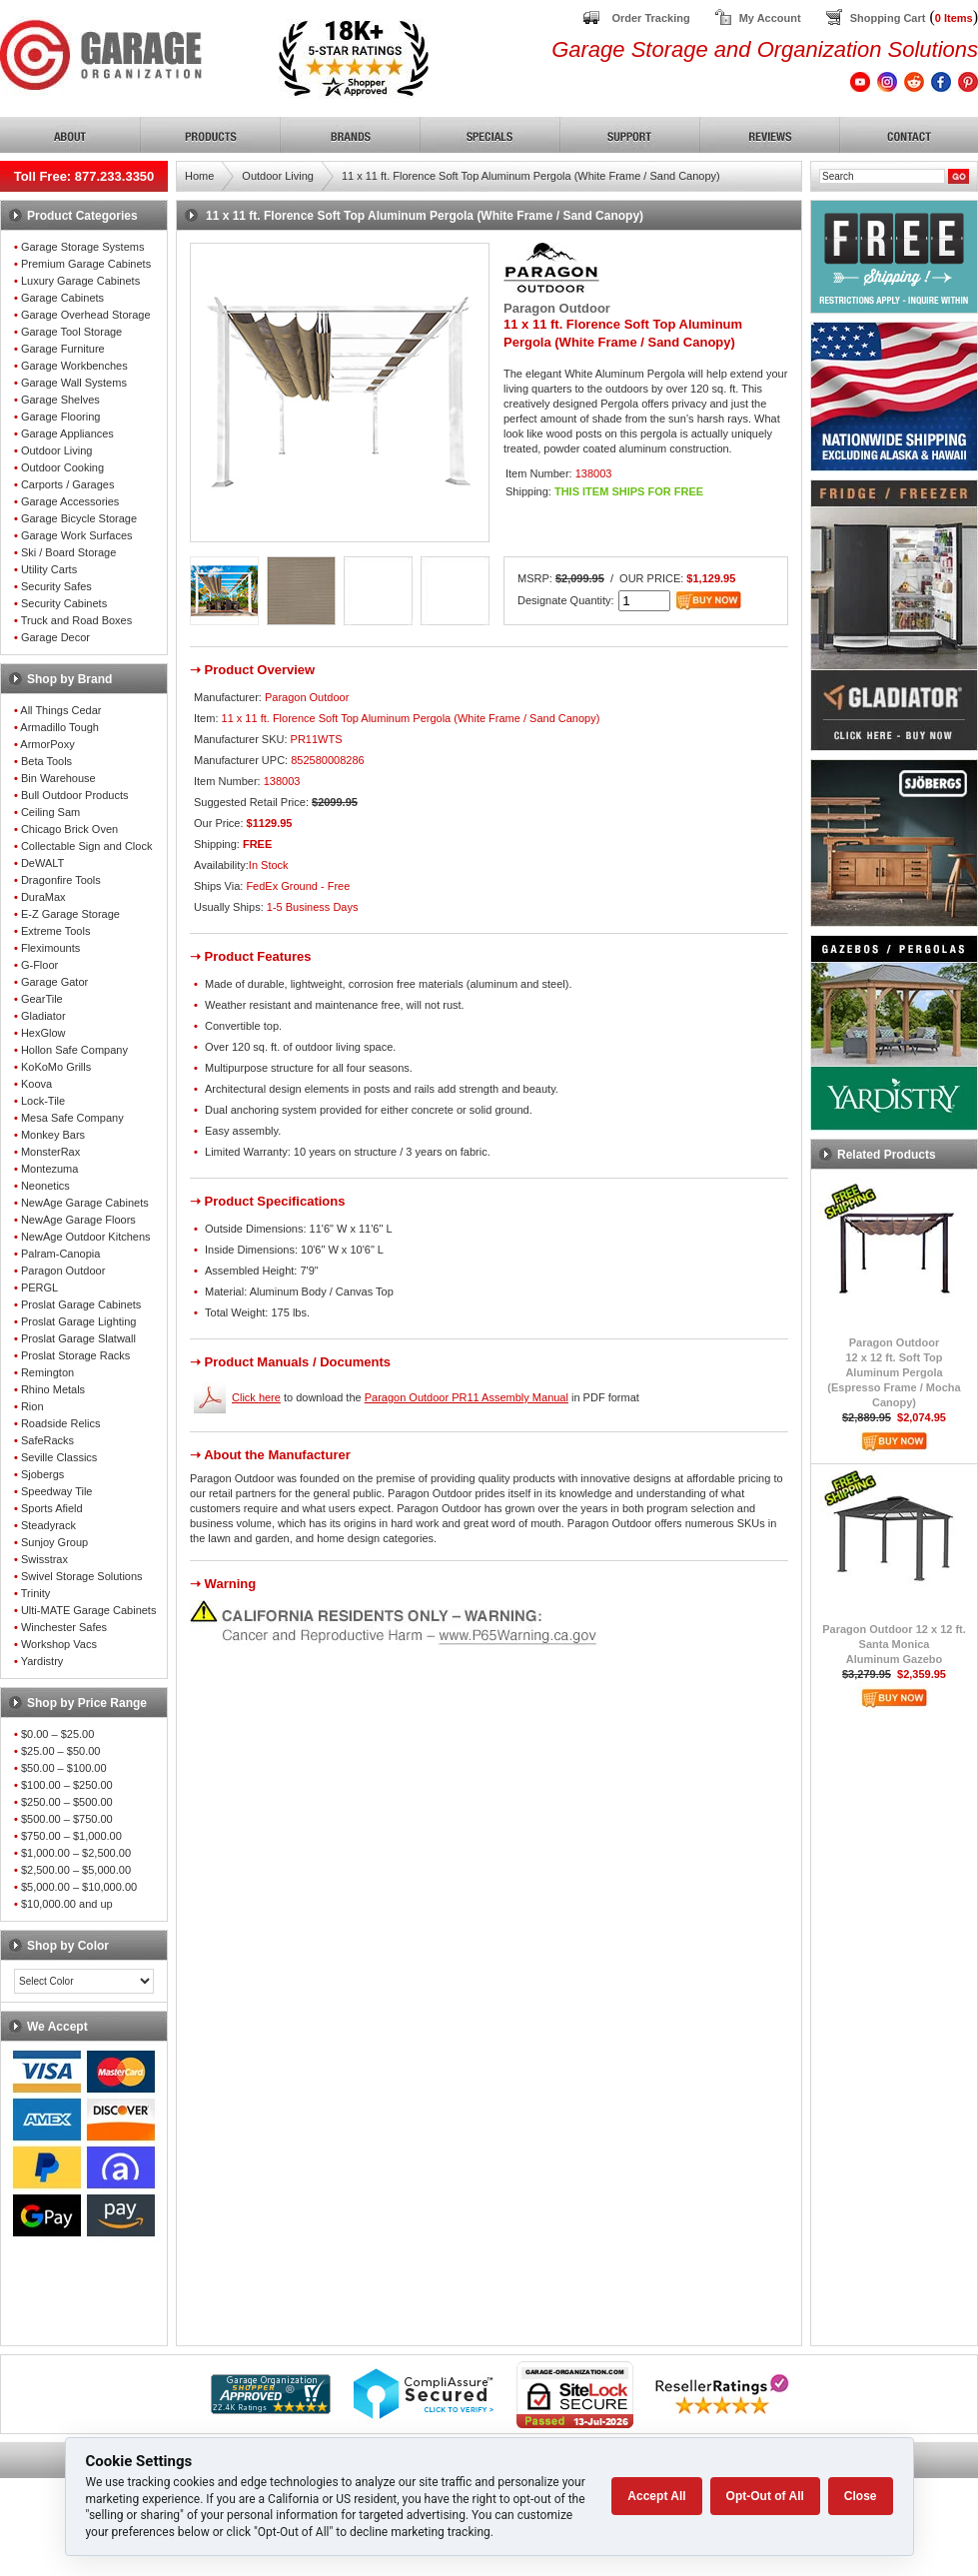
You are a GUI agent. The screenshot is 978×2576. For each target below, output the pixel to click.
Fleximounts (50, 948)
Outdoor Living (57, 450)
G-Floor (39, 965)
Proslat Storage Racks (75, 1355)
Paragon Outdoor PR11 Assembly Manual (466, 1397)
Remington (47, 1372)
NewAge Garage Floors (78, 1220)
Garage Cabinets (62, 298)
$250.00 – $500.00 (67, 1802)
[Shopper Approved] (271, 2408)
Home (199, 176)
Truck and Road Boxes (76, 620)
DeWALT (42, 863)
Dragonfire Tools (61, 880)
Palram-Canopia (60, 1254)
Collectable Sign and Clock (86, 846)
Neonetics (45, 1186)
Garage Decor (55, 637)
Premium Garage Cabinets (86, 264)
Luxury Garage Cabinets (80, 281)
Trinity (36, 1593)
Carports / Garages (68, 484)
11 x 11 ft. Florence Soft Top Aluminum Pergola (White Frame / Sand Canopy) (531, 176)
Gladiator (43, 1016)
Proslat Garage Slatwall (78, 1338)
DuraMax (43, 897)
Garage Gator (54, 982)
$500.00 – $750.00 (67, 1819)
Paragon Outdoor (63, 1271)
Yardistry (42, 1661)
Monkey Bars (53, 1135)
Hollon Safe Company (74, 1050)
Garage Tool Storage (71, 332)
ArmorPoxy (47, 744)
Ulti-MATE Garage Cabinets (89, 1610)
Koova (36, 1084)
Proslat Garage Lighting (79, 1321)
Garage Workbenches (74, 366)
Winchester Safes (64, 1627)
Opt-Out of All (765, 2496)
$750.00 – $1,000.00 (71, 1836)
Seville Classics (59, 1457)
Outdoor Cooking (62, 467)
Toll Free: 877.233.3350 (84, 176)
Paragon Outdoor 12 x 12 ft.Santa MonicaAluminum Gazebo (894, 1644)
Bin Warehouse (58, 778)
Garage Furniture (63, 349)
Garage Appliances (67, 433)
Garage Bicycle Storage (79, 518)
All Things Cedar (60, 710)
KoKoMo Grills (56, 1067)
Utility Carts (49, 569)
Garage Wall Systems (74, 383)
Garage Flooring (61, 417)
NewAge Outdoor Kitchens (86, 1237)
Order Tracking (650, 18)
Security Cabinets (64, 603)
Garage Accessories (70, 501)
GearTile (42, 999)
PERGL (39, 1287)
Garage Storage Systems (83, 247)
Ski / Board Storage (68, 552)
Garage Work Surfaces (77, 535)
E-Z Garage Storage (70, 914)
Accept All (656, 2496)
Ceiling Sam (50, 812)
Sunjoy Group (54, 1542)
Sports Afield (52, 1508)
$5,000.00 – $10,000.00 (79, 1887)
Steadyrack (48, 1525)
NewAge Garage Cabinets (85, 1203)
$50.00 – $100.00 (64, 1768)
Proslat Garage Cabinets (81, 1304)
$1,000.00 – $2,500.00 (76, 1853)
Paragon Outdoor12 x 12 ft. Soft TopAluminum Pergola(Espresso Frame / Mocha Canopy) (893, 1372)
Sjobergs (42, 1474)
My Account (770, 18)
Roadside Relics (60, 1423)
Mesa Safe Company (72, 1118)
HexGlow (43, 1033)
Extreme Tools (56, 931)
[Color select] (84, 1981)
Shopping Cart (888, 18)
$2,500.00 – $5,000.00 (76, 1870)
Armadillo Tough (59, 727)
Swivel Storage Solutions (82, 1576)
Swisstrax (44, 1559)
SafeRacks (47, 1440)
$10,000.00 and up (67, 1904)
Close (860, 2496)
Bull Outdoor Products (75, 795)
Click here (256, 1397)
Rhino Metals (53, 1389)
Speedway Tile (57, 1491)
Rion (32, 1406)
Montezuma (49, 1169)
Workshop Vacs (59, 1644)
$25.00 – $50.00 (61, 1751)
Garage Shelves (60, 400)
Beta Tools (46, 761)
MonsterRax (50, 1152)
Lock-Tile (43, 1101)
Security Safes (56, 586)
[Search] (882, 176)
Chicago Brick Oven (69, 829)
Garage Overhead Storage (86, 315)
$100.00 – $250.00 (67, 1785)
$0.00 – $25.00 (57, 1734)
